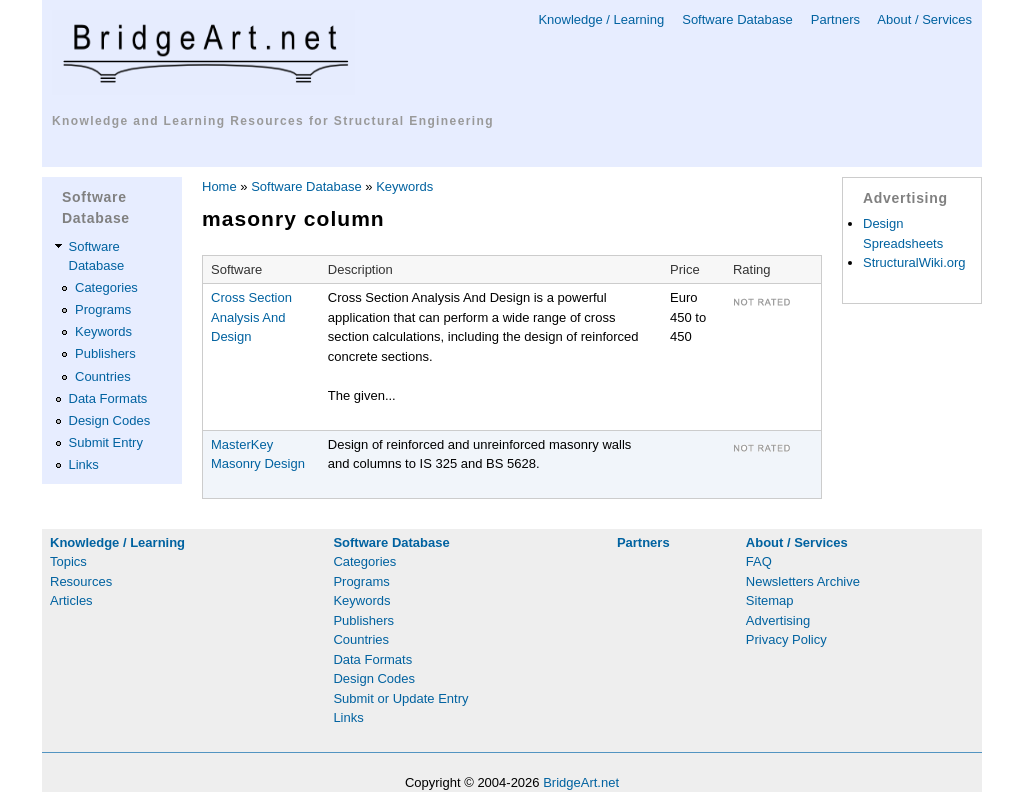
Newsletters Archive (803, 581)
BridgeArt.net (581, 782)
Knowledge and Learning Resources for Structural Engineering (273, 121)
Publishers (105, 353)
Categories (106, 287)
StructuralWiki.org (914, 262)
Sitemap (770, 600)
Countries (103, 376)
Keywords (103, 331)
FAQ (759, 561)
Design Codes (110, 420)
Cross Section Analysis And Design (251, 317)
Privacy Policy (786, 639)
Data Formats (108, 398)
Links (84, 464)
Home (219, 186)
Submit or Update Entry (400, 698)
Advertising (778, 620)
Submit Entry (106, 442)
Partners (835, 19)
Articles (71, 600)
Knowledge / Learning (601, 19)
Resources (81, 581)
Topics (68, 561)
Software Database (737, 19)
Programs (103, 309)
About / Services (924, 19)
